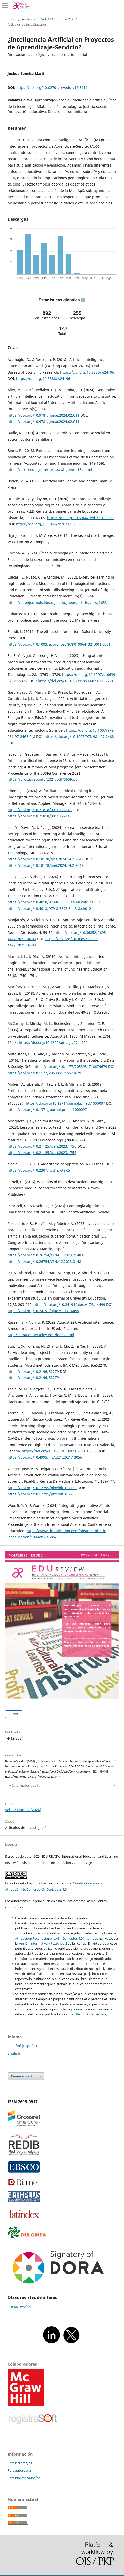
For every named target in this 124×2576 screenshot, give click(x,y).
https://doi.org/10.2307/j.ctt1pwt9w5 (39, 1170)
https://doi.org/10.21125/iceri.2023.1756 (42, 1146)
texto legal (59, 1943)
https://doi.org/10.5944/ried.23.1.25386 (80, 517)
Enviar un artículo (26, 2076)
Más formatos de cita (24, 1785)
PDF (15, 1714)
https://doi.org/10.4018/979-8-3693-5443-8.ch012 (49, 902)
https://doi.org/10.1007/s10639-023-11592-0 (75, 680)
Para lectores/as (20, 2463)
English (14, 2053)
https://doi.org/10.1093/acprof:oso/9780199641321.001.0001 (59, 644)
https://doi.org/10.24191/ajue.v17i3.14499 (69, 1304)
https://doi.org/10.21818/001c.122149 (40, 809)
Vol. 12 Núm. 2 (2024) (57, 19)
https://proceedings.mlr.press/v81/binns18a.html (50, 469)
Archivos (28, 19)
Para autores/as (20, 2470)
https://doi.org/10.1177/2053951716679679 (70, 1066)
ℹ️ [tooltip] (83, 300)
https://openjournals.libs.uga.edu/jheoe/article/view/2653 (57, 602)
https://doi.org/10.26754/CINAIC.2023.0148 (44, 1255)
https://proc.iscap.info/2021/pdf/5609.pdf (43, 779)
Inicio (12, 19)
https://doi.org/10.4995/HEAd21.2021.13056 (59, 1451)
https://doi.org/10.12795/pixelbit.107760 (42, 1487)
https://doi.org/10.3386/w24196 (87, 372)
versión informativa (33, 1943)
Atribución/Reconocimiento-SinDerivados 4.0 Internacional (59, 1938)
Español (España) (22, 2045)
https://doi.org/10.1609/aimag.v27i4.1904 (54, 1042)
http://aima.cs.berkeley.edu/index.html (41, 1334)
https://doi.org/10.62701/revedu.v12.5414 (51, 87)
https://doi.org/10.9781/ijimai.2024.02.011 (43, 415)
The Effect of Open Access (87, 2014)
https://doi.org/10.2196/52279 (33, 1371)
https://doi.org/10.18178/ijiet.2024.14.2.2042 (45, 859)
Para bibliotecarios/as (24, 2478)
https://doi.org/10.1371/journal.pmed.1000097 (65, 1103)
